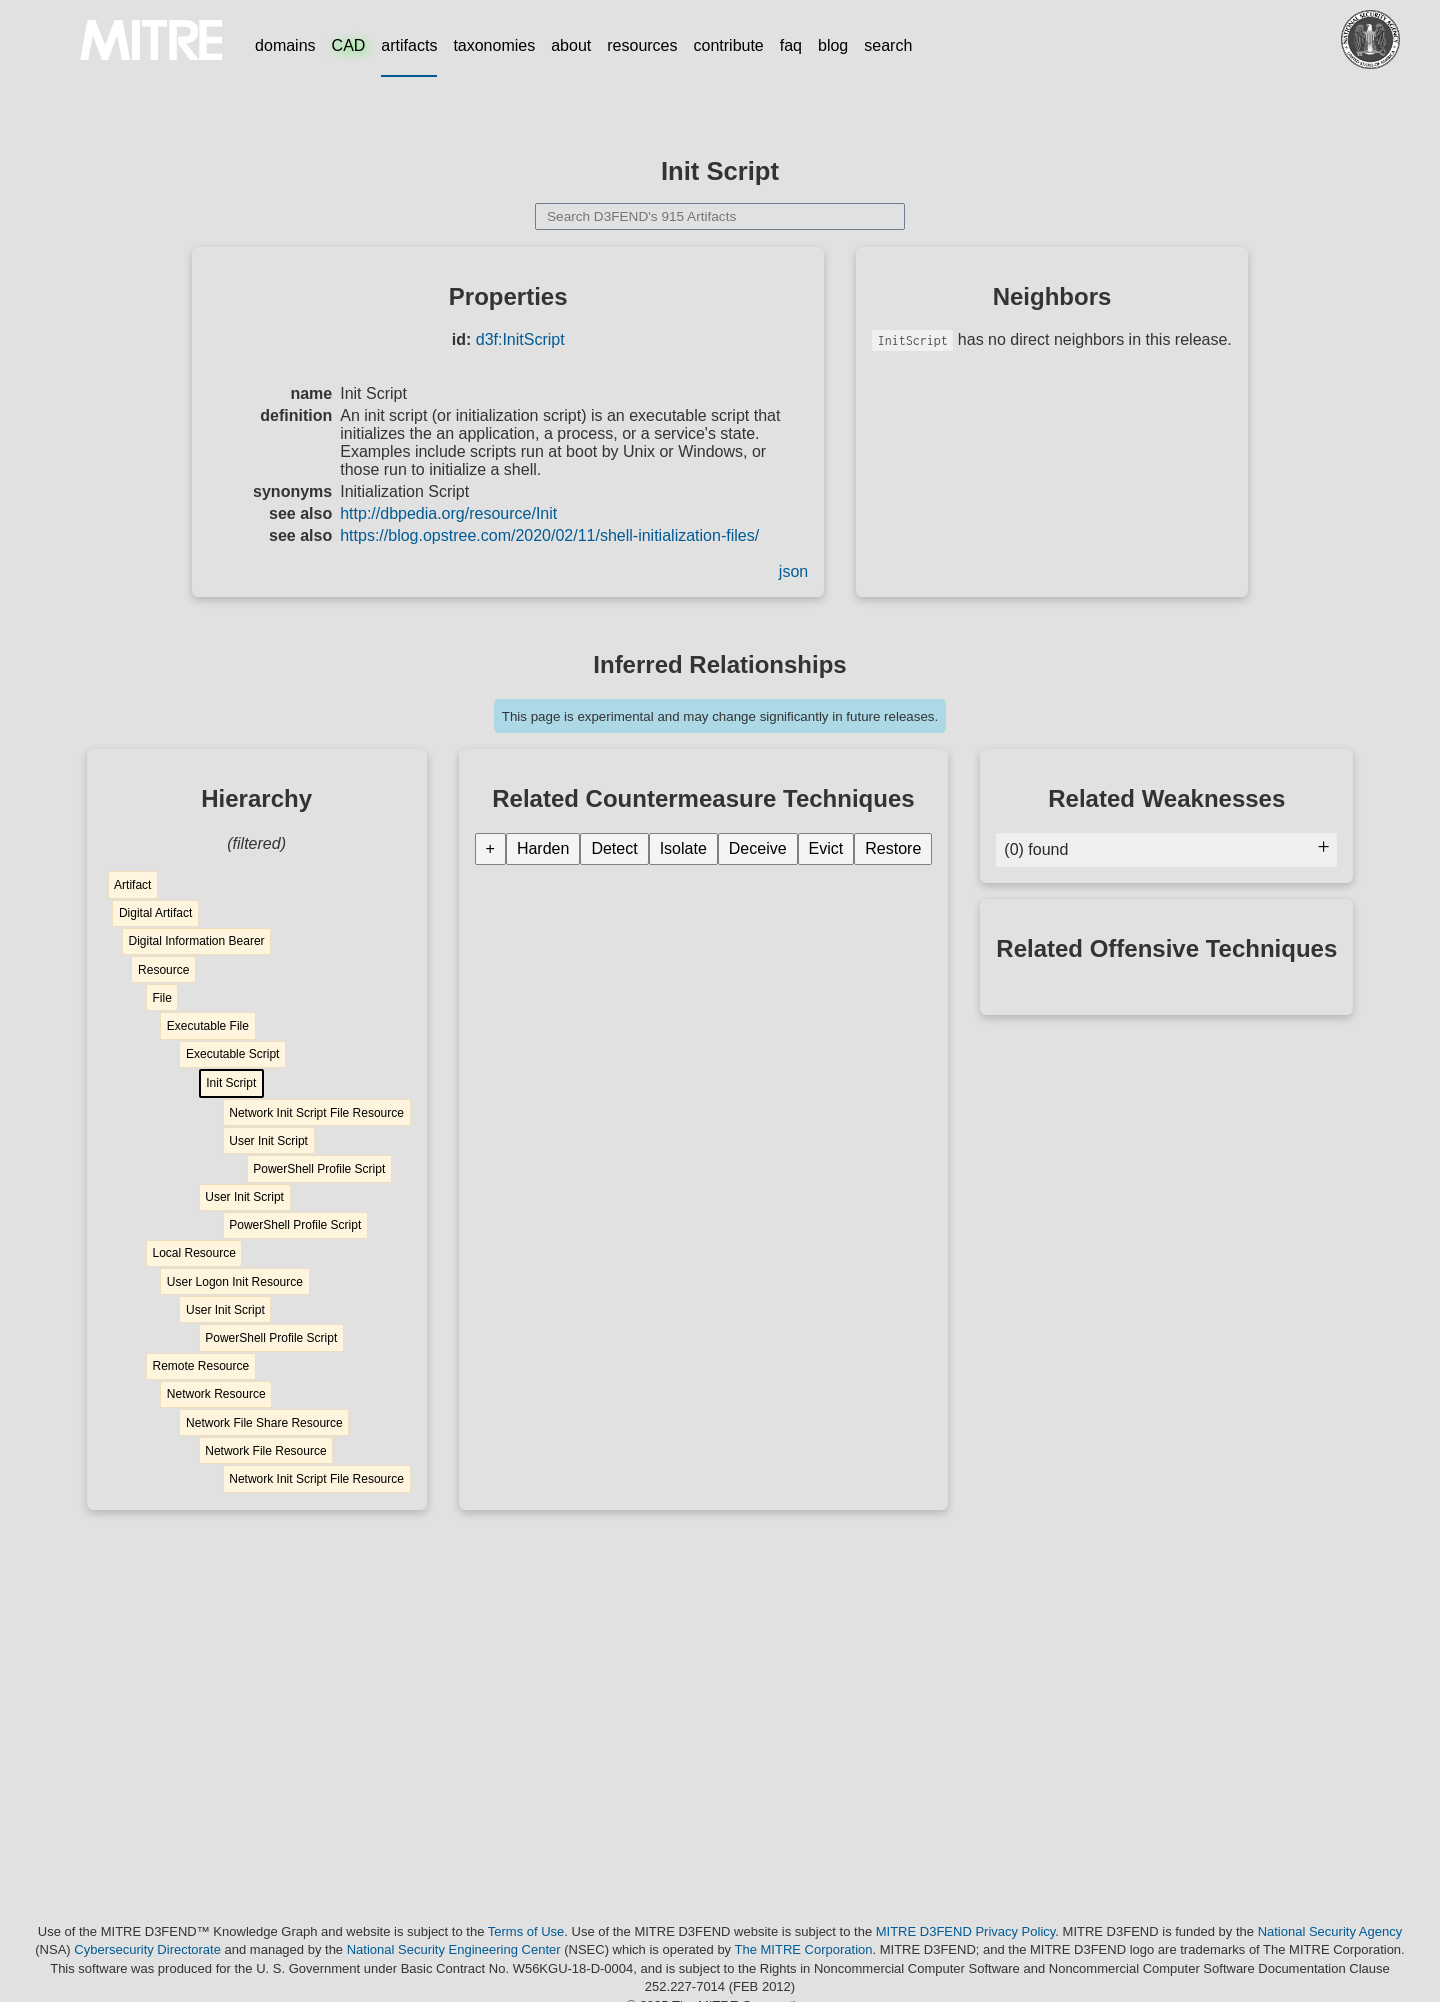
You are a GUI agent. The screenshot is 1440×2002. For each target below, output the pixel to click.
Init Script (231, 1083)
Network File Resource (265, 1451)
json (793, 571)
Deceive (758, 848)
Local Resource (193, 1253)
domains (285, 45)
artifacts (409, 45)
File (161, 998)
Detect (614, 848)
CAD (349, 45)
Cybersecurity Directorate (147, 1949)
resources (642, 45)
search (888, 45)
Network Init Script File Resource (316, 1113)
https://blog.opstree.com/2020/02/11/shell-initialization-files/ (549, 535)
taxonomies (494, 45)
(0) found (1166, 849)
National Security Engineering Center (454, 1949)
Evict (826, 848)
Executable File (208, 1026)
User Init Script (268, 1141)
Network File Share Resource (264, 1423)
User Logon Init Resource (235, 1282)
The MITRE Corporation (804, 1949)
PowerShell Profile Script (319, 1169)
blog (833, 45)
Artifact (132, 885)
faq (791, 45)
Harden (543, 848)
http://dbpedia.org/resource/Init (448, 513)
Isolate (683, 848)
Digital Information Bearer (196, 941)
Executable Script (232, 1054)
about (571, 45)
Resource (163, 970)
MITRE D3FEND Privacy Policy (966, 1931)
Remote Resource (200, 1366)
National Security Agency (1330, 1931)
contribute (729, 45)
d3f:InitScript (520, 339)
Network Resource (216, 1394)
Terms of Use (526, 1931)
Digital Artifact (155, 913)
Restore (893, 848)
